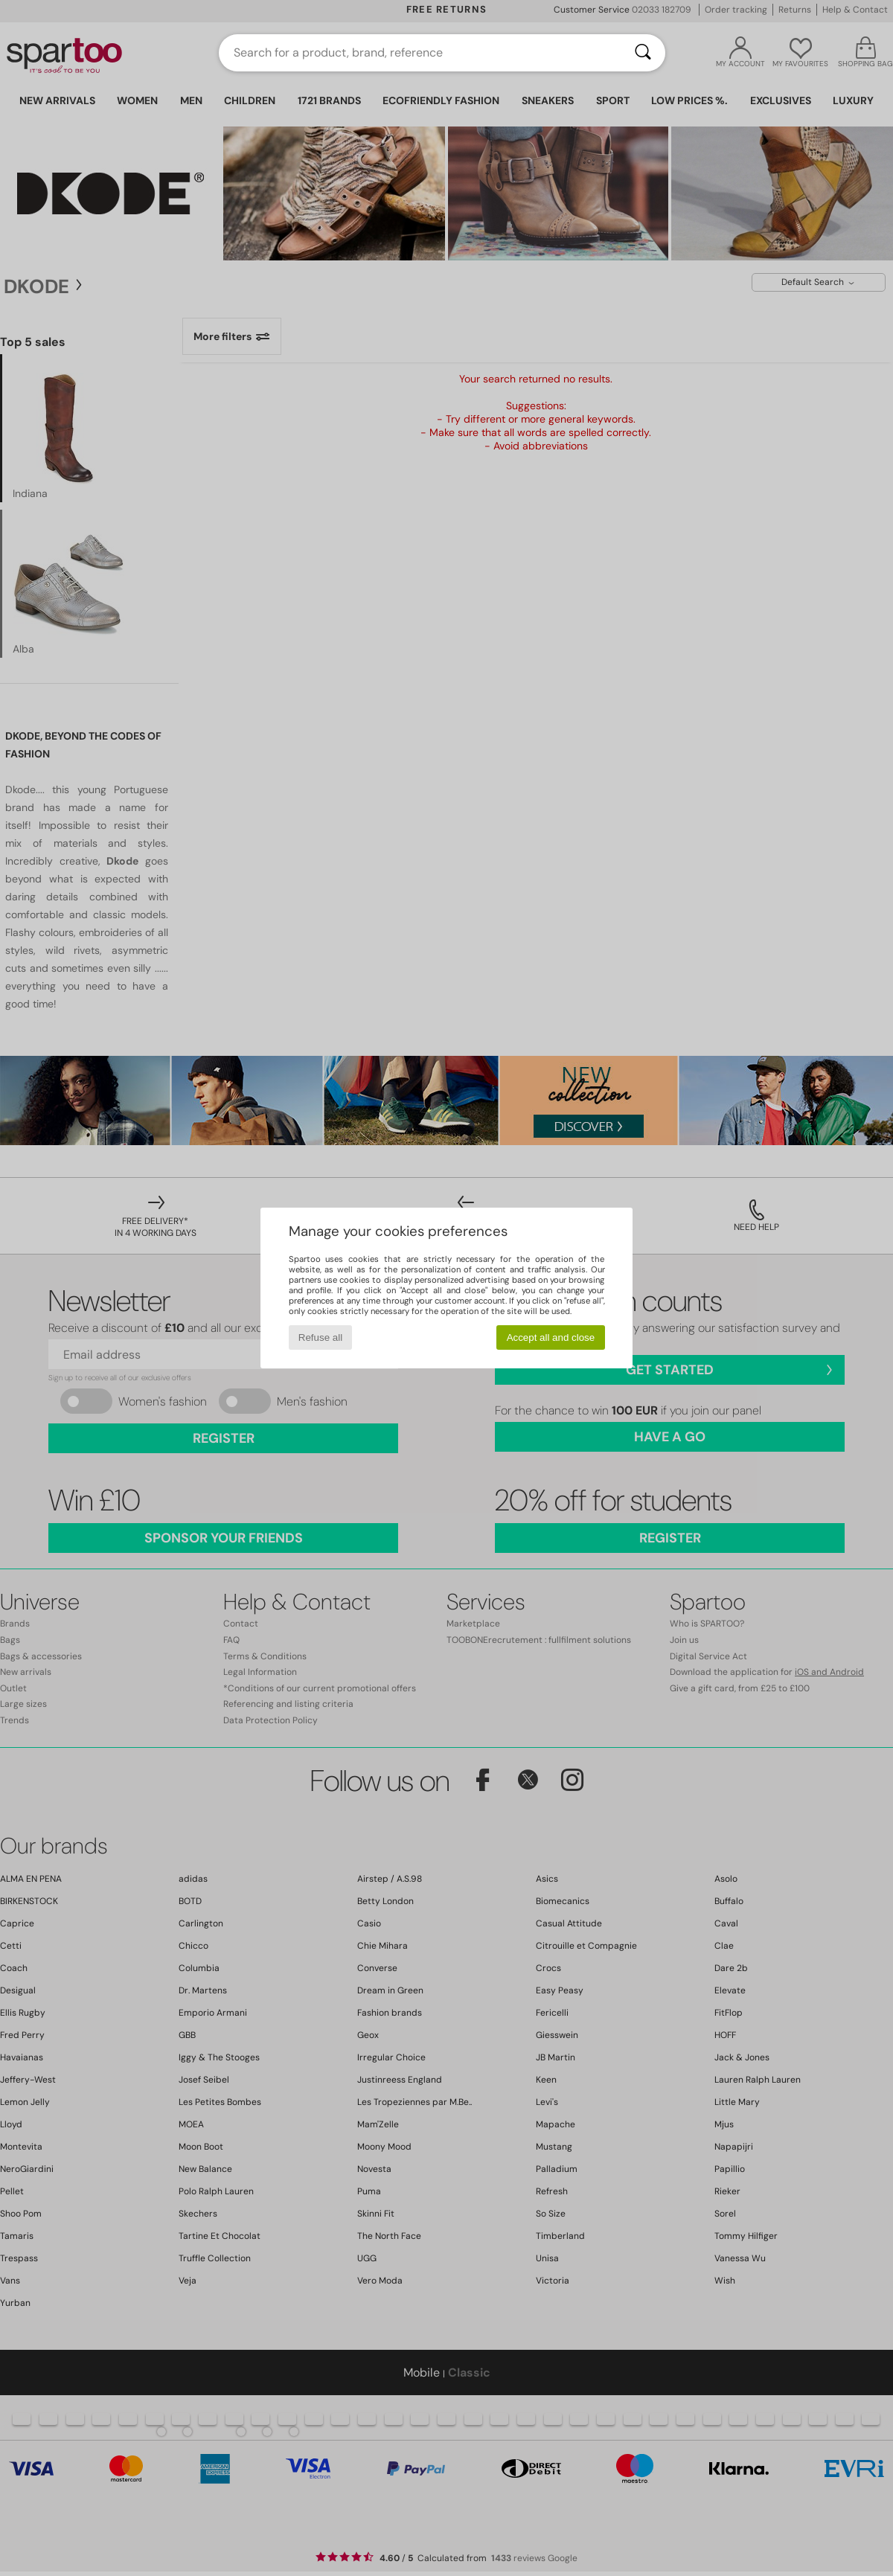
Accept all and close (551, 1337)
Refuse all (320, 1337)
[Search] (643, 52)
